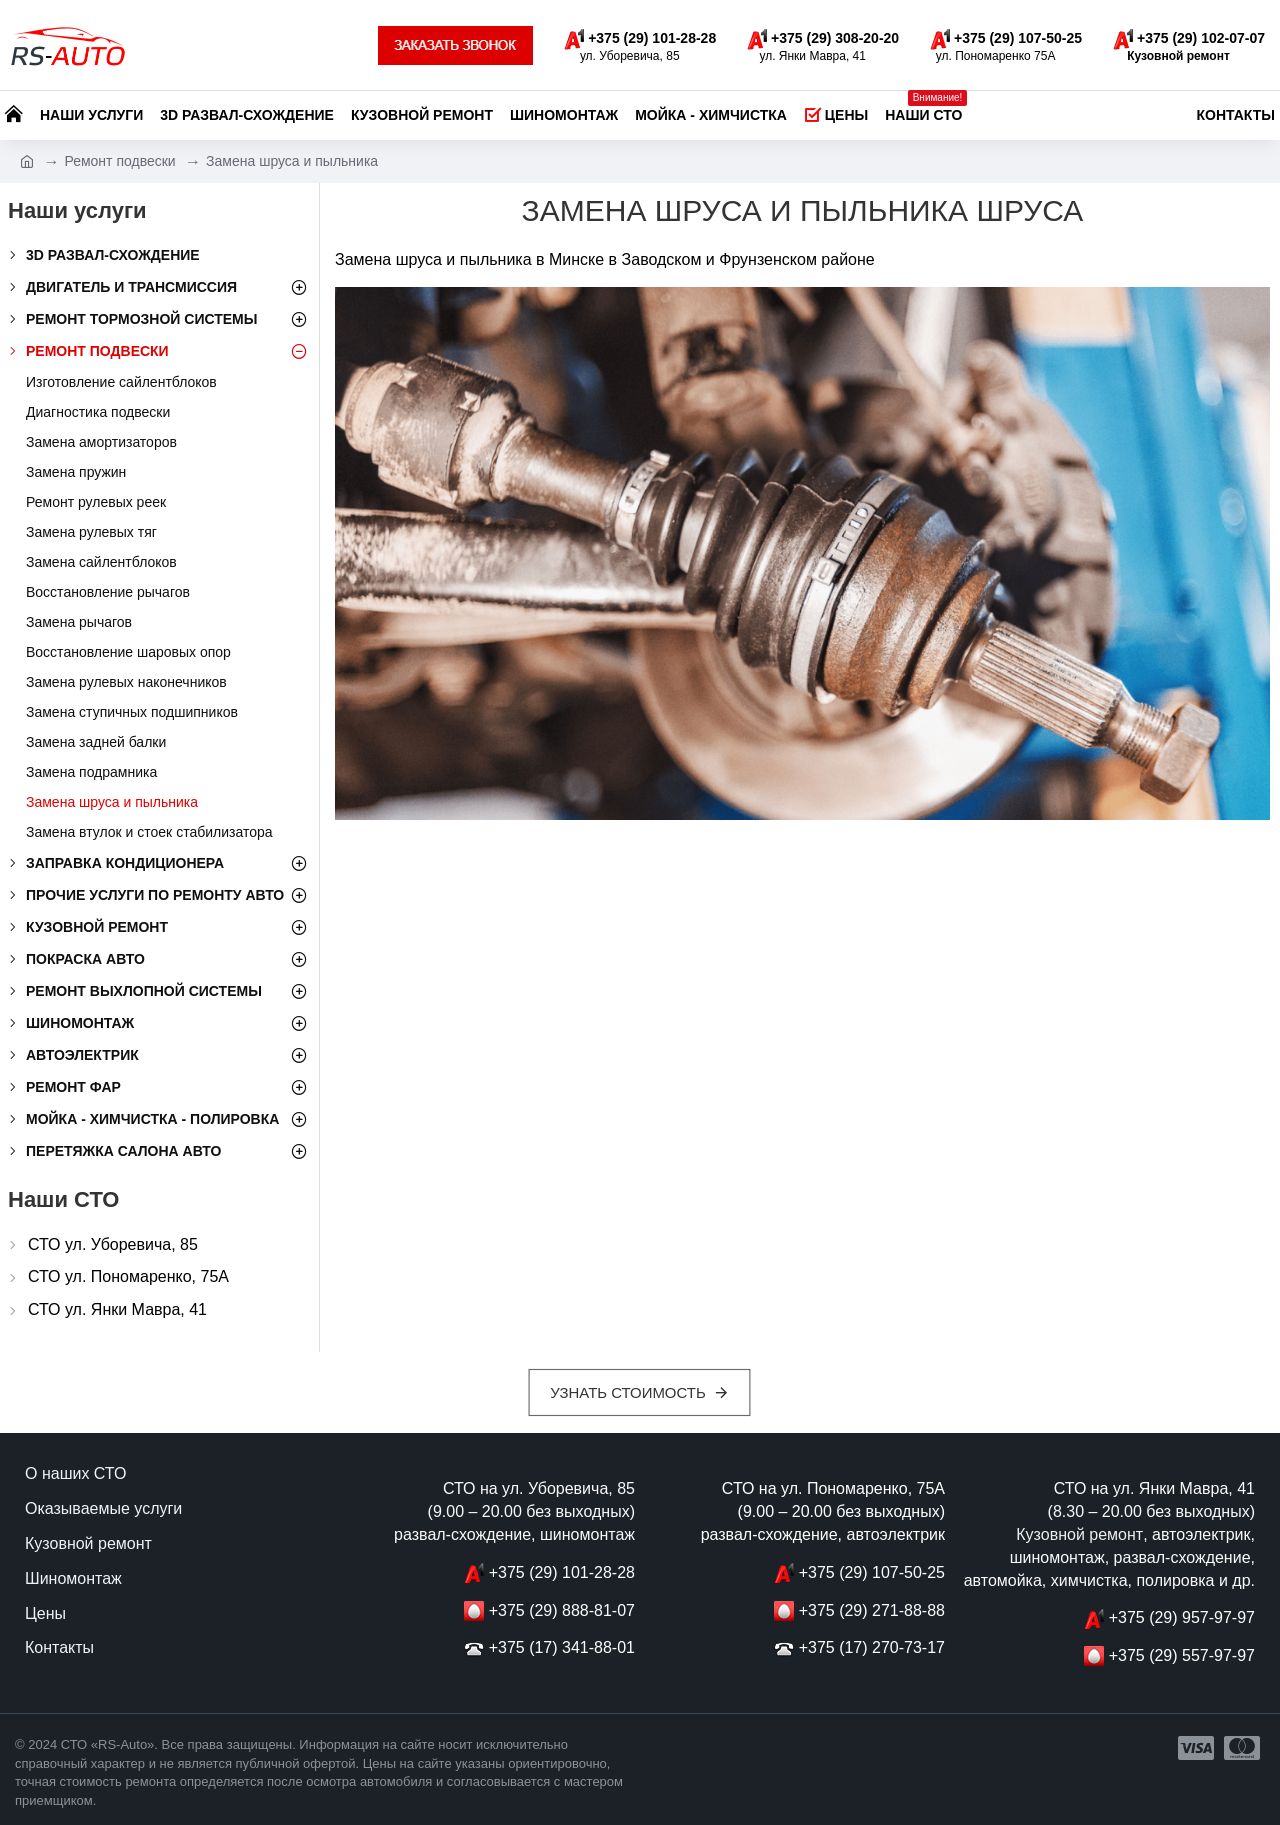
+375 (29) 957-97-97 (1182, 1617)
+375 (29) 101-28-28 (562, 1572)
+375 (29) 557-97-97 (1182, 1655)
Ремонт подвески (119, 161)
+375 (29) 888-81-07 (562, 1610)
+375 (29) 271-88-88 (872, 1610)
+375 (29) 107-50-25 (872, 1572)
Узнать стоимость (628, 1392)
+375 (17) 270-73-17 (872, 1647)
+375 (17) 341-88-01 (562, 1647)
